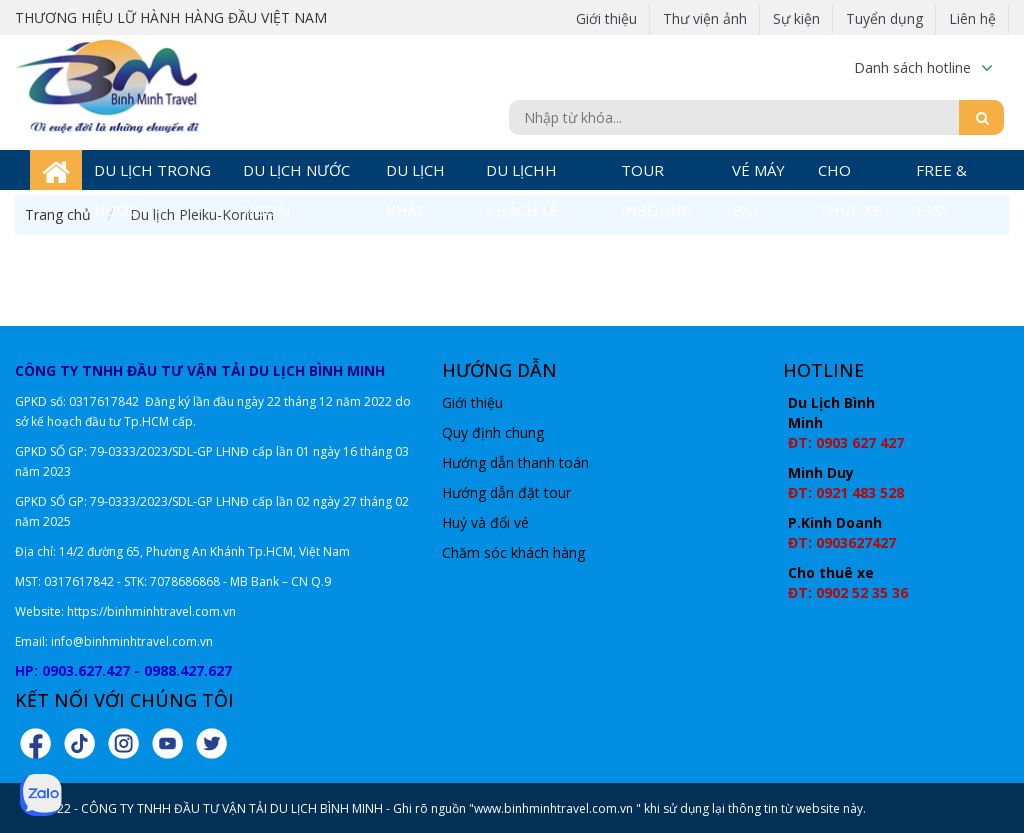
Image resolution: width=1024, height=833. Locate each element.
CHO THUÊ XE (850, 175)
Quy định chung (493, 432)
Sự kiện (796, 18)
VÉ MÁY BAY (758, 175)
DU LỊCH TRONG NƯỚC (152, 175)
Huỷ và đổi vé (485, 522)
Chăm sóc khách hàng (513, 552)
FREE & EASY (941, 175)
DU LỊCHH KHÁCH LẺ (522, 175)
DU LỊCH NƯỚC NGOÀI (296, 175)
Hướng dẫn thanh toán (515, 462)
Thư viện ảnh (705, 18)
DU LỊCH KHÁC (415, 175)
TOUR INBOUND (656, 175)
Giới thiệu (606, 18)
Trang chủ (58, 214)
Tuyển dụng (884, 18)
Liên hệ (972, 18)
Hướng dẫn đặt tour (506, 492)
